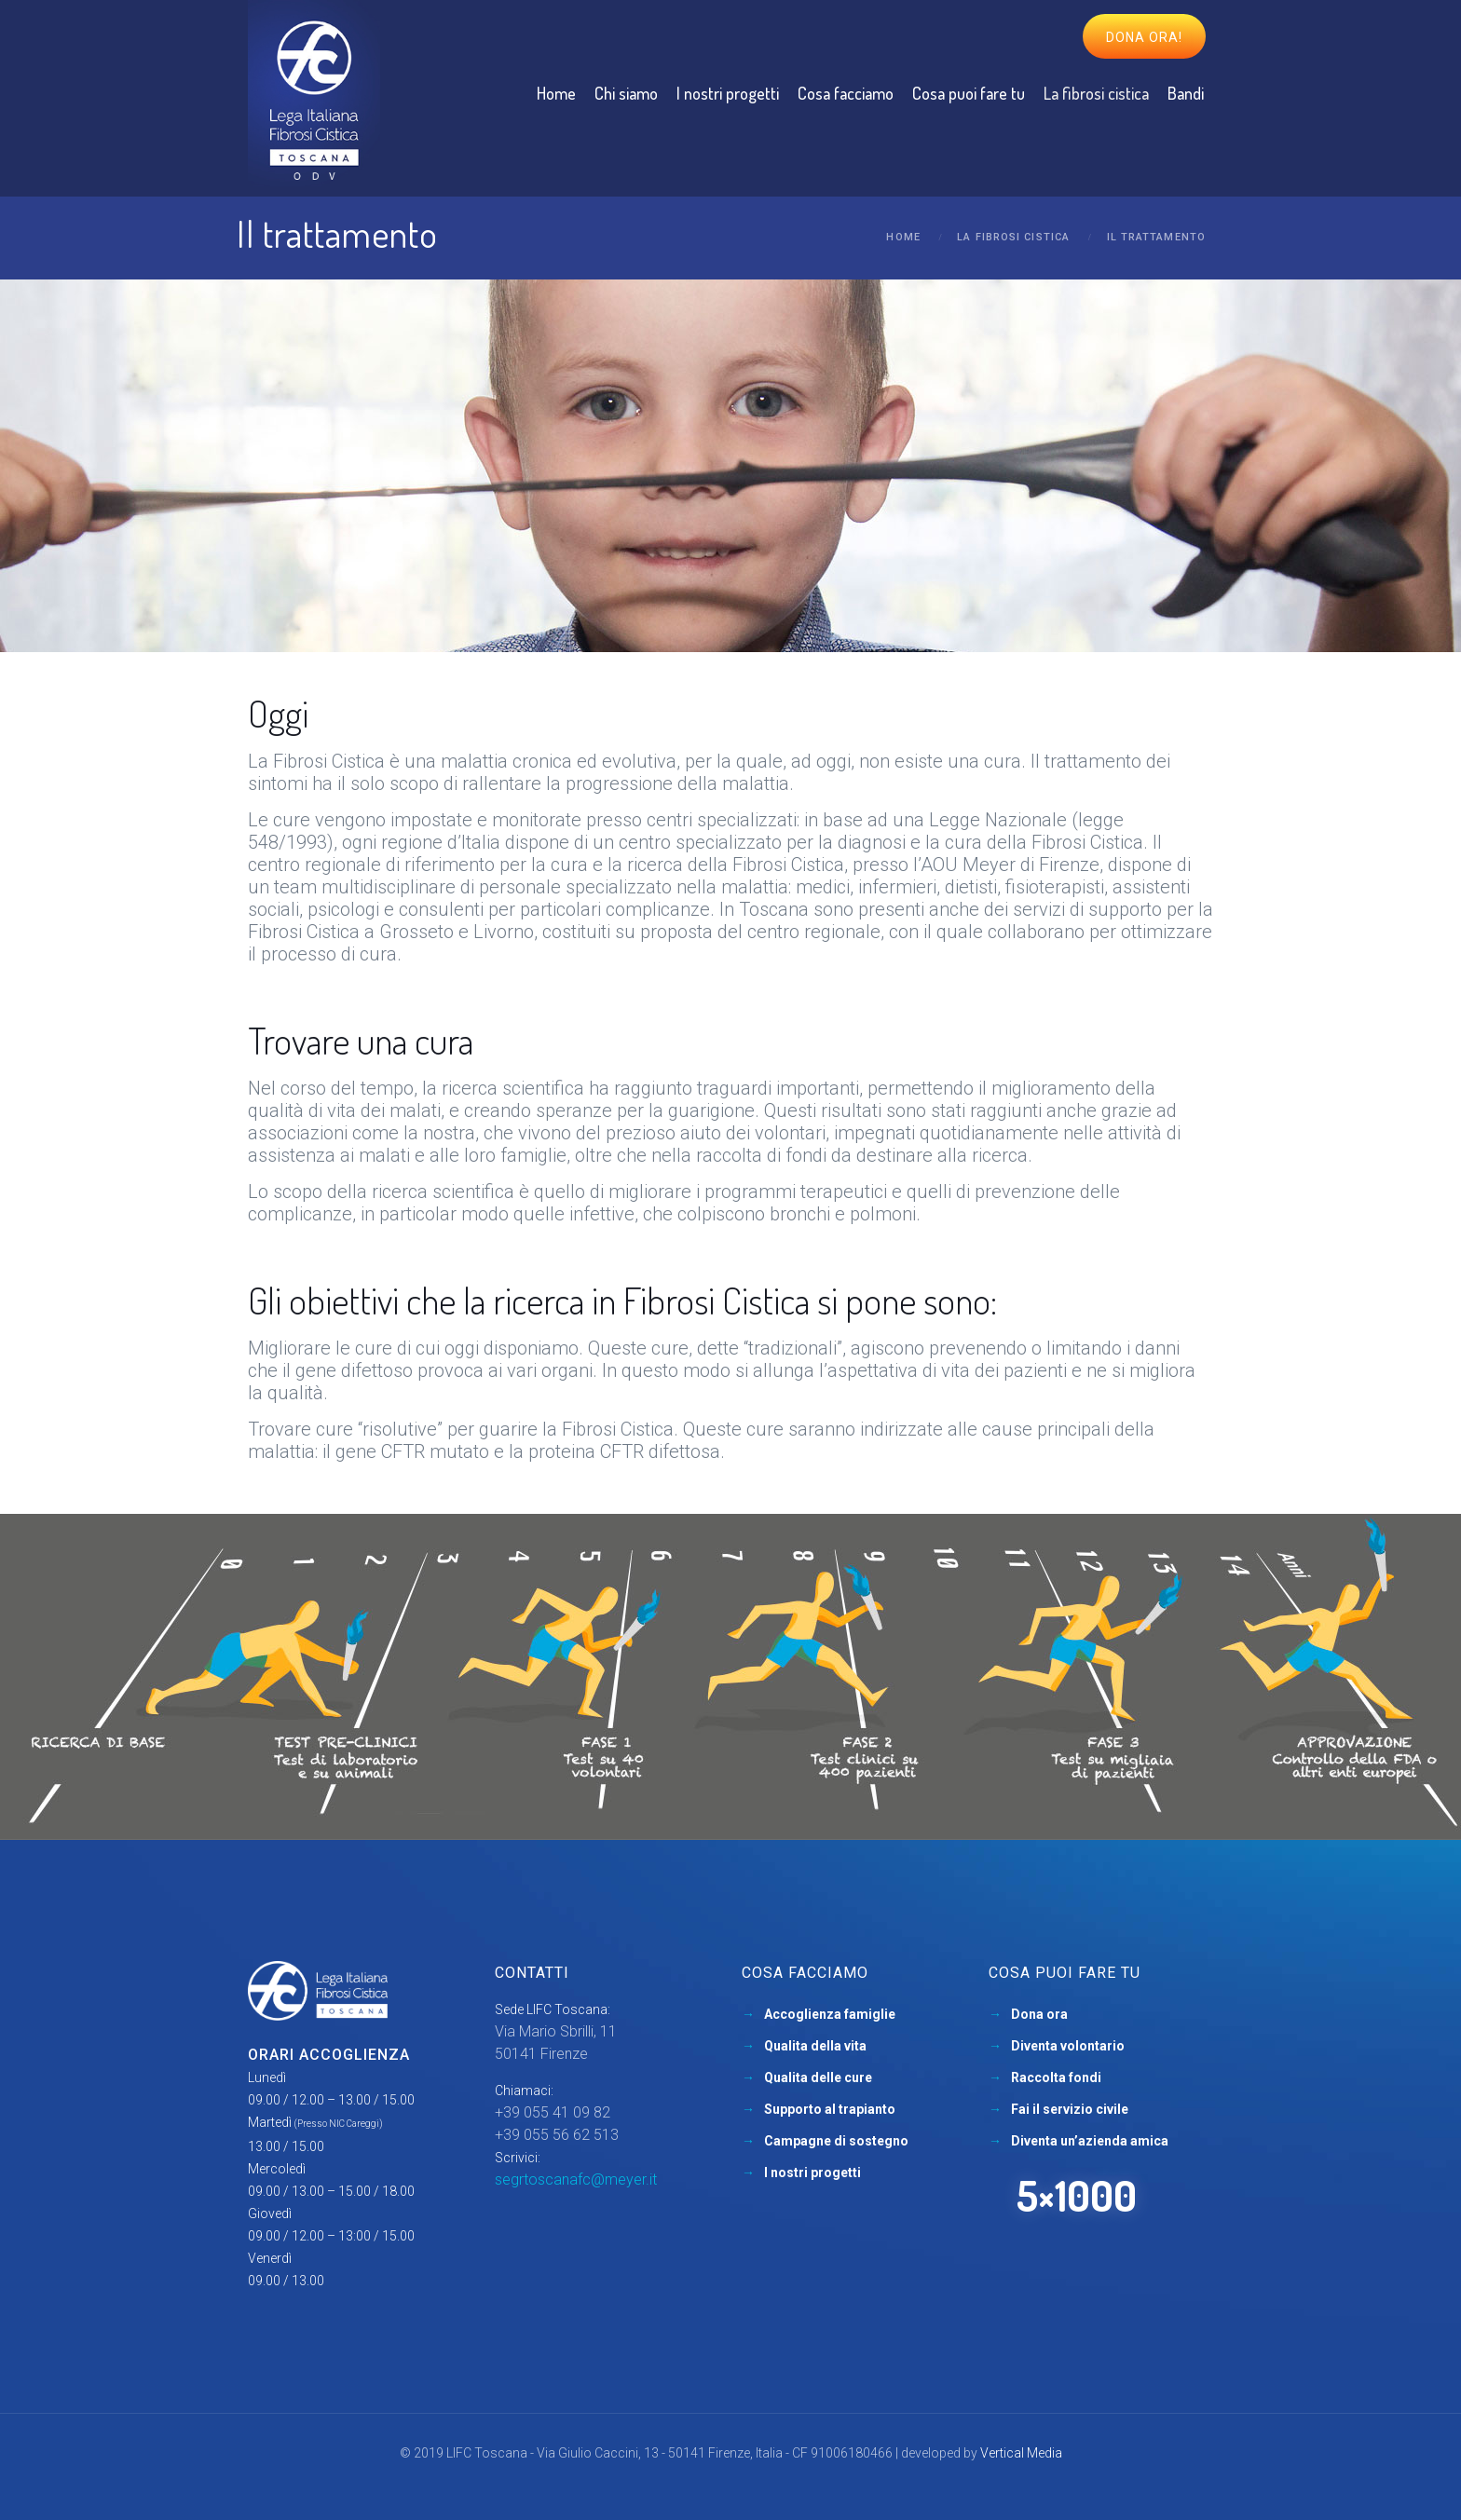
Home (903, 237)
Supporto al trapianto (829, 2109)
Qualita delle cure (818, 2077)
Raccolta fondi (1056, 2077)
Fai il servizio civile (1069, 2109)
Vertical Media (1021, 2452)
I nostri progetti (812, 2172)
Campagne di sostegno (836, 2140)
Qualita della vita (815, 2045)
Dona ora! (1144, 37)
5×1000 (1077, 2195)
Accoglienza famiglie (829, 2014)
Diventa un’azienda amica (1089, 2140)
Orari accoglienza (329, 2055)
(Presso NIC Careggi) (338, 2123)
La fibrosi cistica (1013, 237)
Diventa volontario (1068, 2045)
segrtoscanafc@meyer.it (576, 2179)
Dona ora (1039, 2014)
